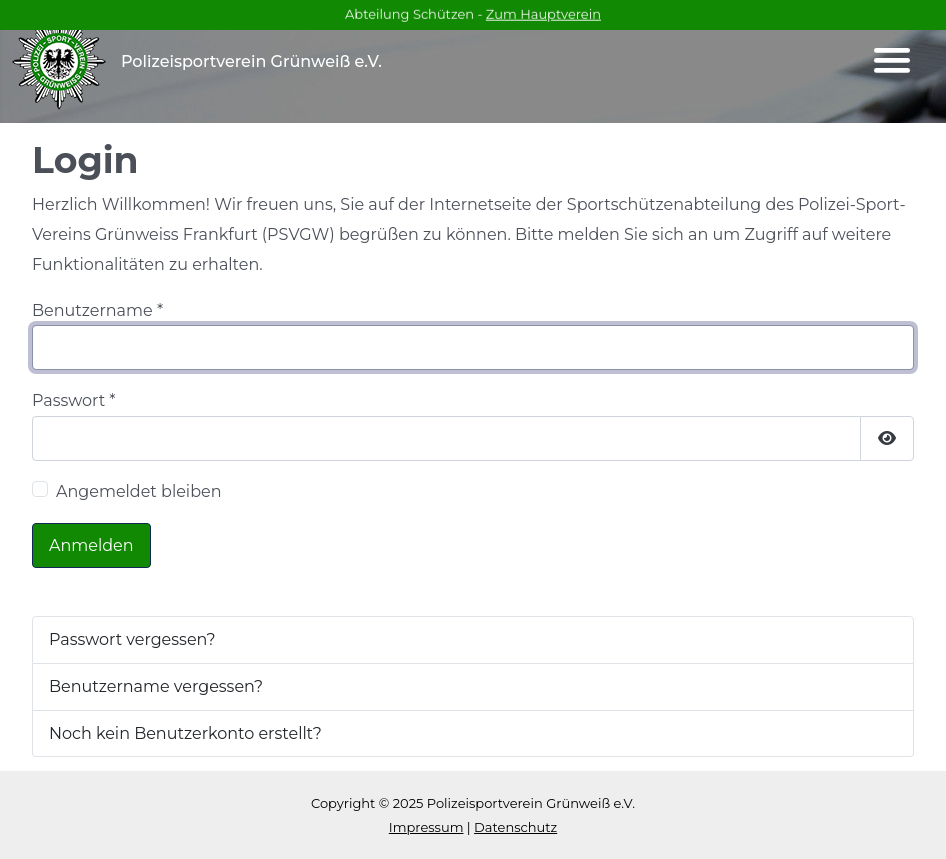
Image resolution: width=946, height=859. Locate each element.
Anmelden (91, 545)
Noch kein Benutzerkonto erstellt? (185, 733)
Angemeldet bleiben (139, 491)
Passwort (74, 400)
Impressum (426, 827)
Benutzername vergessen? (156, 686)
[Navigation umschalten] (892, 61)
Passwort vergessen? (132, 639)
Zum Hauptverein (543, 13)
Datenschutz (515, 827)
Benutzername (97, 310)
